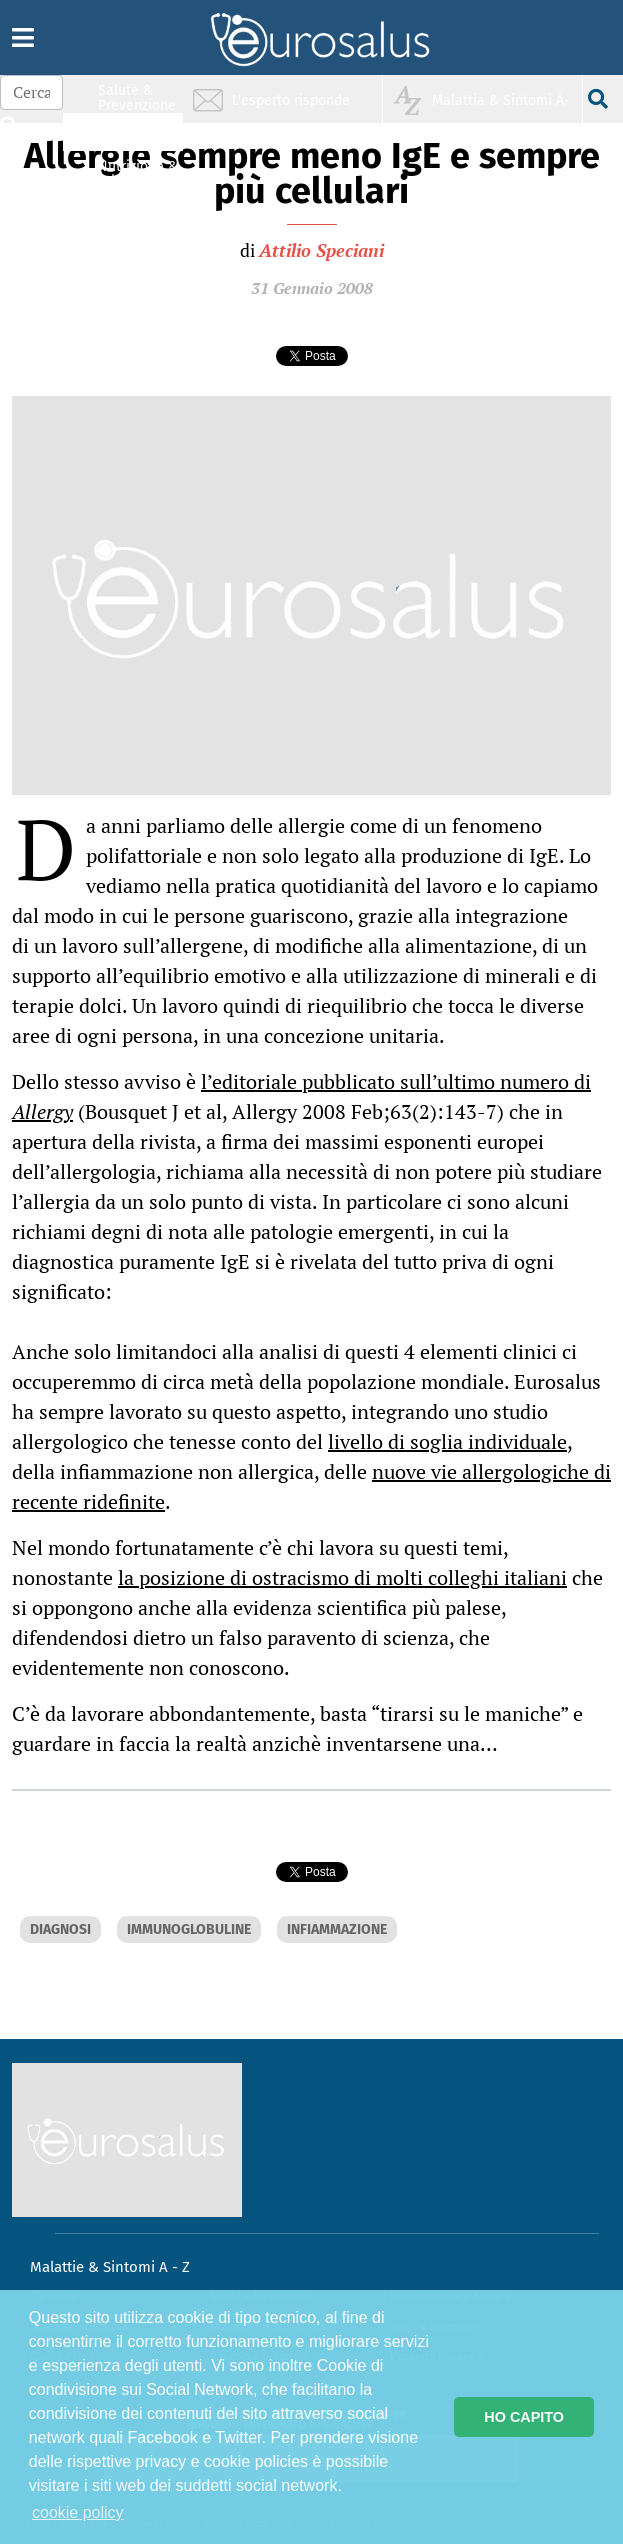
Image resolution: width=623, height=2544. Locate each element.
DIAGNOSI (60, 1929)
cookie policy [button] (78, 2512)
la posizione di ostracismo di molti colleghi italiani (342, 1577)
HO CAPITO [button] (524, 2417)
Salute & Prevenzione (137, 97)
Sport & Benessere (132, 211)
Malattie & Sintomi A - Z (110, 2267)
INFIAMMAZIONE (337, 1929)
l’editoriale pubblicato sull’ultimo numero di (301, 1096)
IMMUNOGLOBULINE (189, 1929)
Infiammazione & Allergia (143, 135)
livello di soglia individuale (447, 1441)
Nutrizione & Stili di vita (138, 173)
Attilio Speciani (321, 250)
